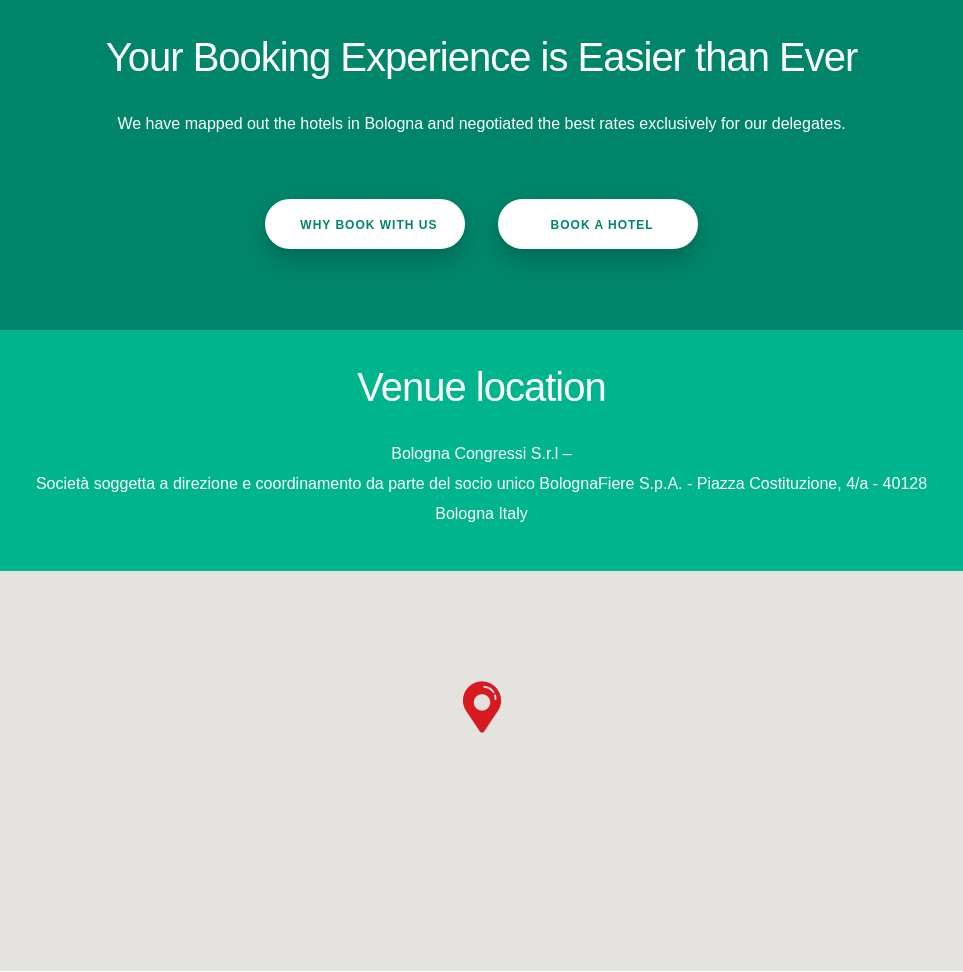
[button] (482, 707)
